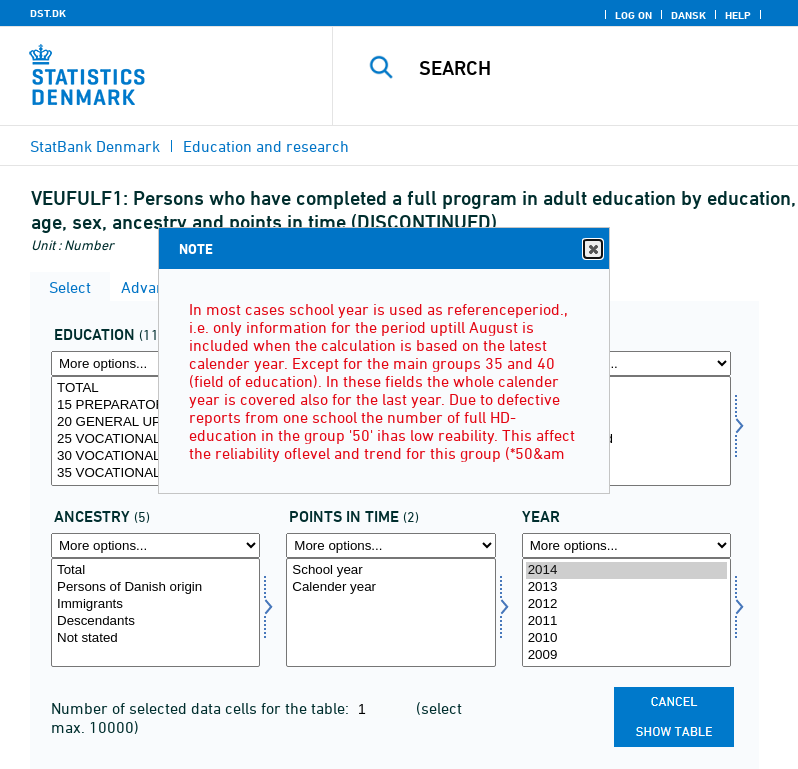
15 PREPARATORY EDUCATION (155, 405)
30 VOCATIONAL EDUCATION (155, 456)
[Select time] (626, 613)
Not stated (155, 638)
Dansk (688, 15)
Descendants (155, 621)
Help (738, 15)
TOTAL (155, 388)
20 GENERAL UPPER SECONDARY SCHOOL (155, 422)
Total (626, 388)
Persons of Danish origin (155, 587)
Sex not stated (626, 439)
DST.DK (48, 13)
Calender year (390, 587)
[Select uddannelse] (155, 431)
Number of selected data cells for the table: (202, 708)
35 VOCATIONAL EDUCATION (155, 473)
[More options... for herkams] (155, 545)
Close (592, 249)
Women (626, 422)
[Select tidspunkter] (390, 613)
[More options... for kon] (626, 363)
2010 (626, 638)
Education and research (266, 146)
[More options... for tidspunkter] (390, 545)
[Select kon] (626, 431)
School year (390, 570)
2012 (626, 604)
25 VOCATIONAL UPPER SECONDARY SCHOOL (155, 439)
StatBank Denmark (95, 146)
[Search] (595, 68)
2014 (626, 570)
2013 (626, 587)
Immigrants (155, 604)
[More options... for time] (626, 545)
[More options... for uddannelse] (155, 363)
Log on (633, 15)
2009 (626, 655)
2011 (626, 621)
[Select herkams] (155, 613)
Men (626, 405)
